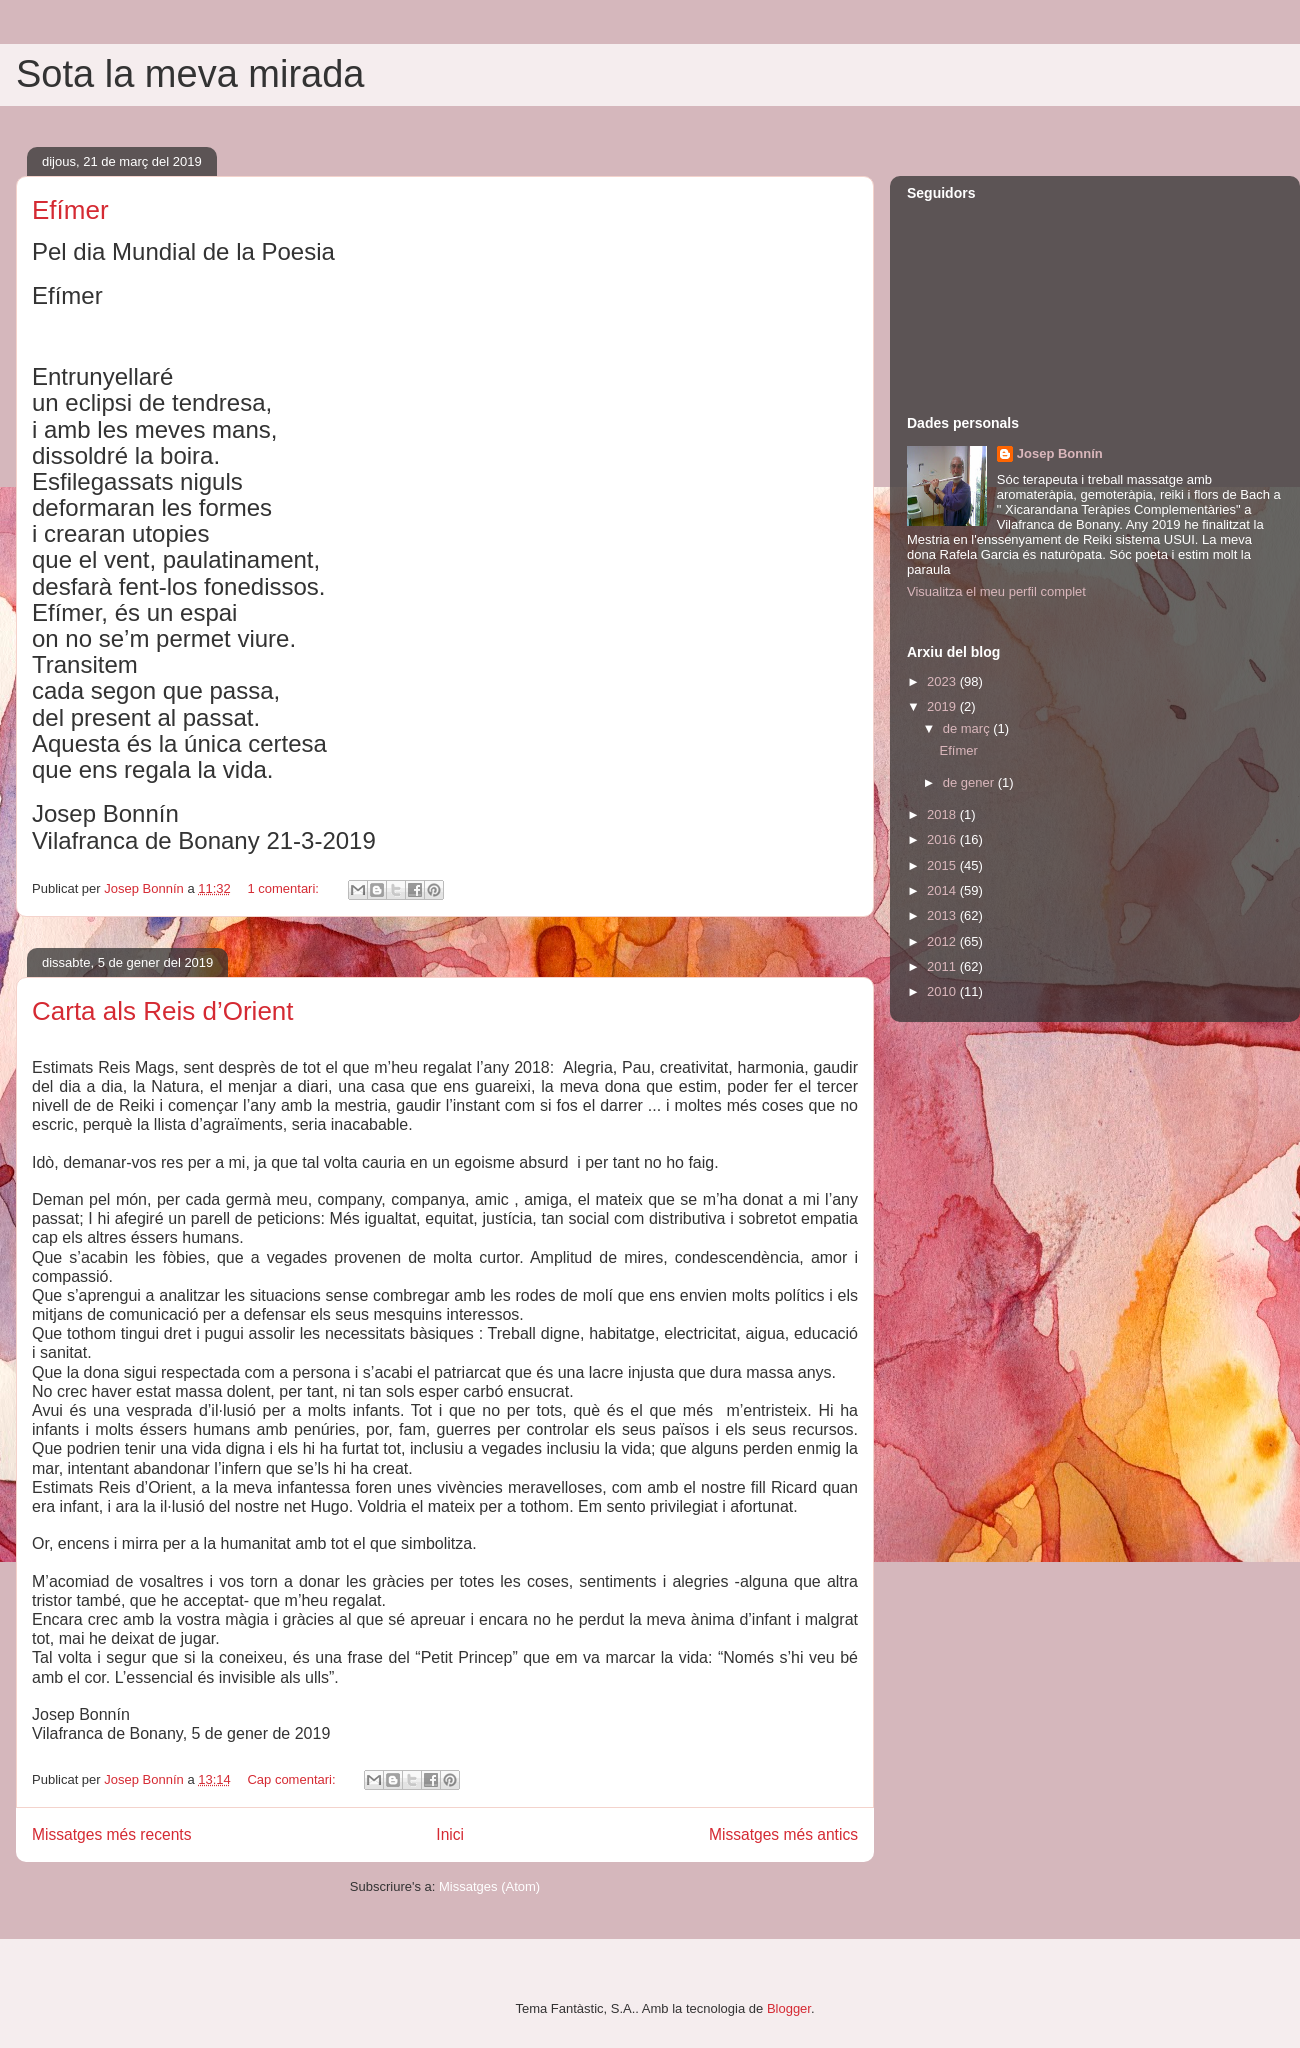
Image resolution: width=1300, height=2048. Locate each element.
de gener (970, 782)
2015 (943, 865)
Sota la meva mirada (190, 74)
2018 (943, 814)
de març (968, 728)
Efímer (70, 210)
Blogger (789, 2008)
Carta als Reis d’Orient (163, 1011)
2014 (943, 890)
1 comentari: (284, 888)
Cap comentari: (293, 1779)
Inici (450, 1834)
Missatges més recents (111, 1834)
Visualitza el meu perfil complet (996, 591)
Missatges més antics (783, 1834)
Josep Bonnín (1060, 453)
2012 (943, 941)
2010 (943, 991)
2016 (943, 839)
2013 (943, 915)
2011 (943, 966)
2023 (943, 681)
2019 (943, 706)
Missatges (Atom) (489, 1886)
